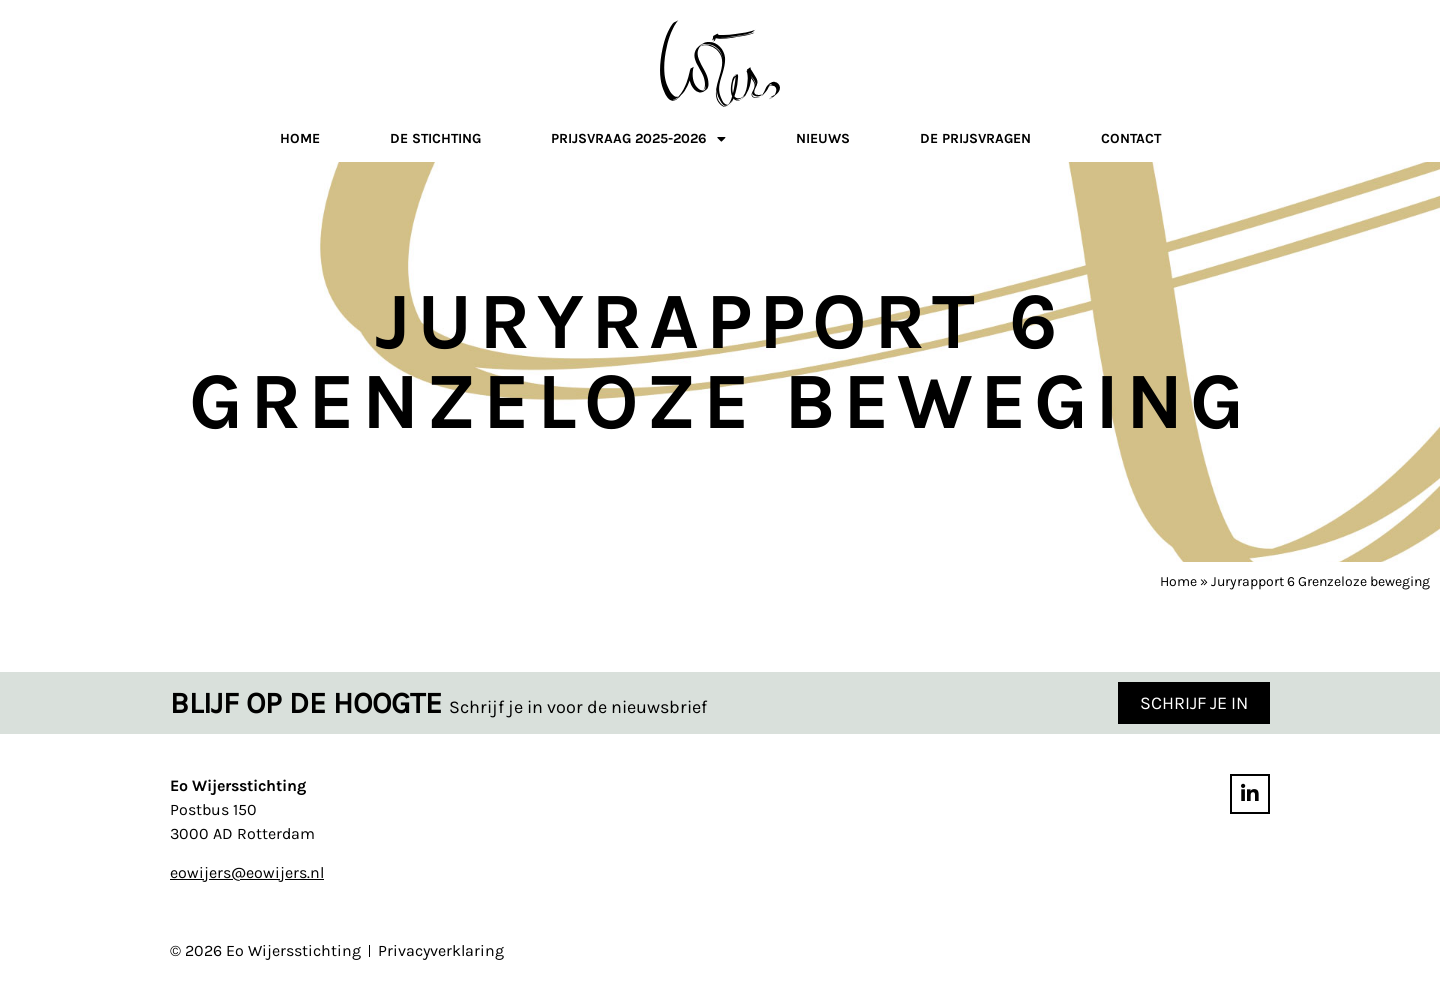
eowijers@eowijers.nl (247, 872)
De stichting (435, 138)
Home (300, 138)
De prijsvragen (975, 138)
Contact (1131, 138)
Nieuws (823, 138)
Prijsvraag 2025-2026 (638, 141)
